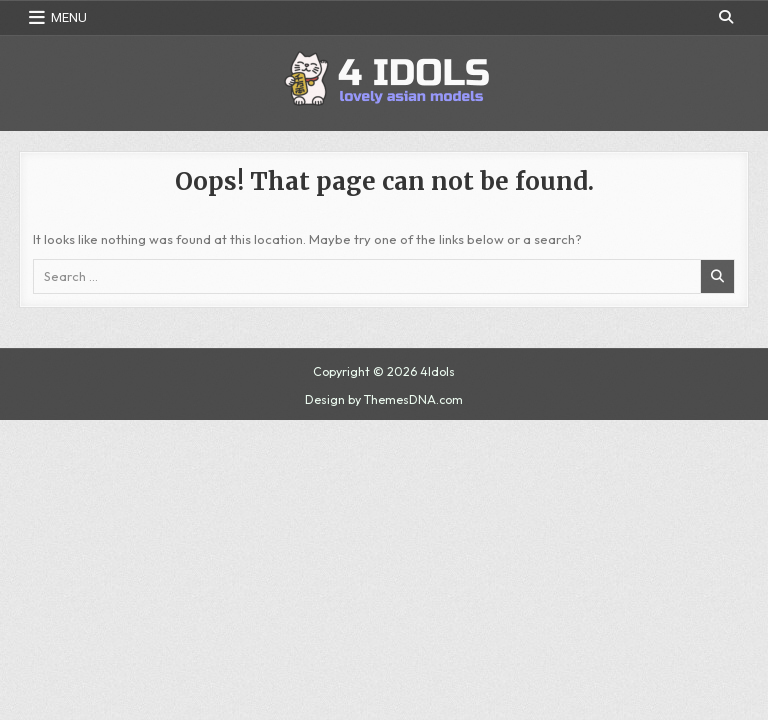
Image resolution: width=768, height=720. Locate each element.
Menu (69, 17)
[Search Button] (726, 17)
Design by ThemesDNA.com (384, 399)
